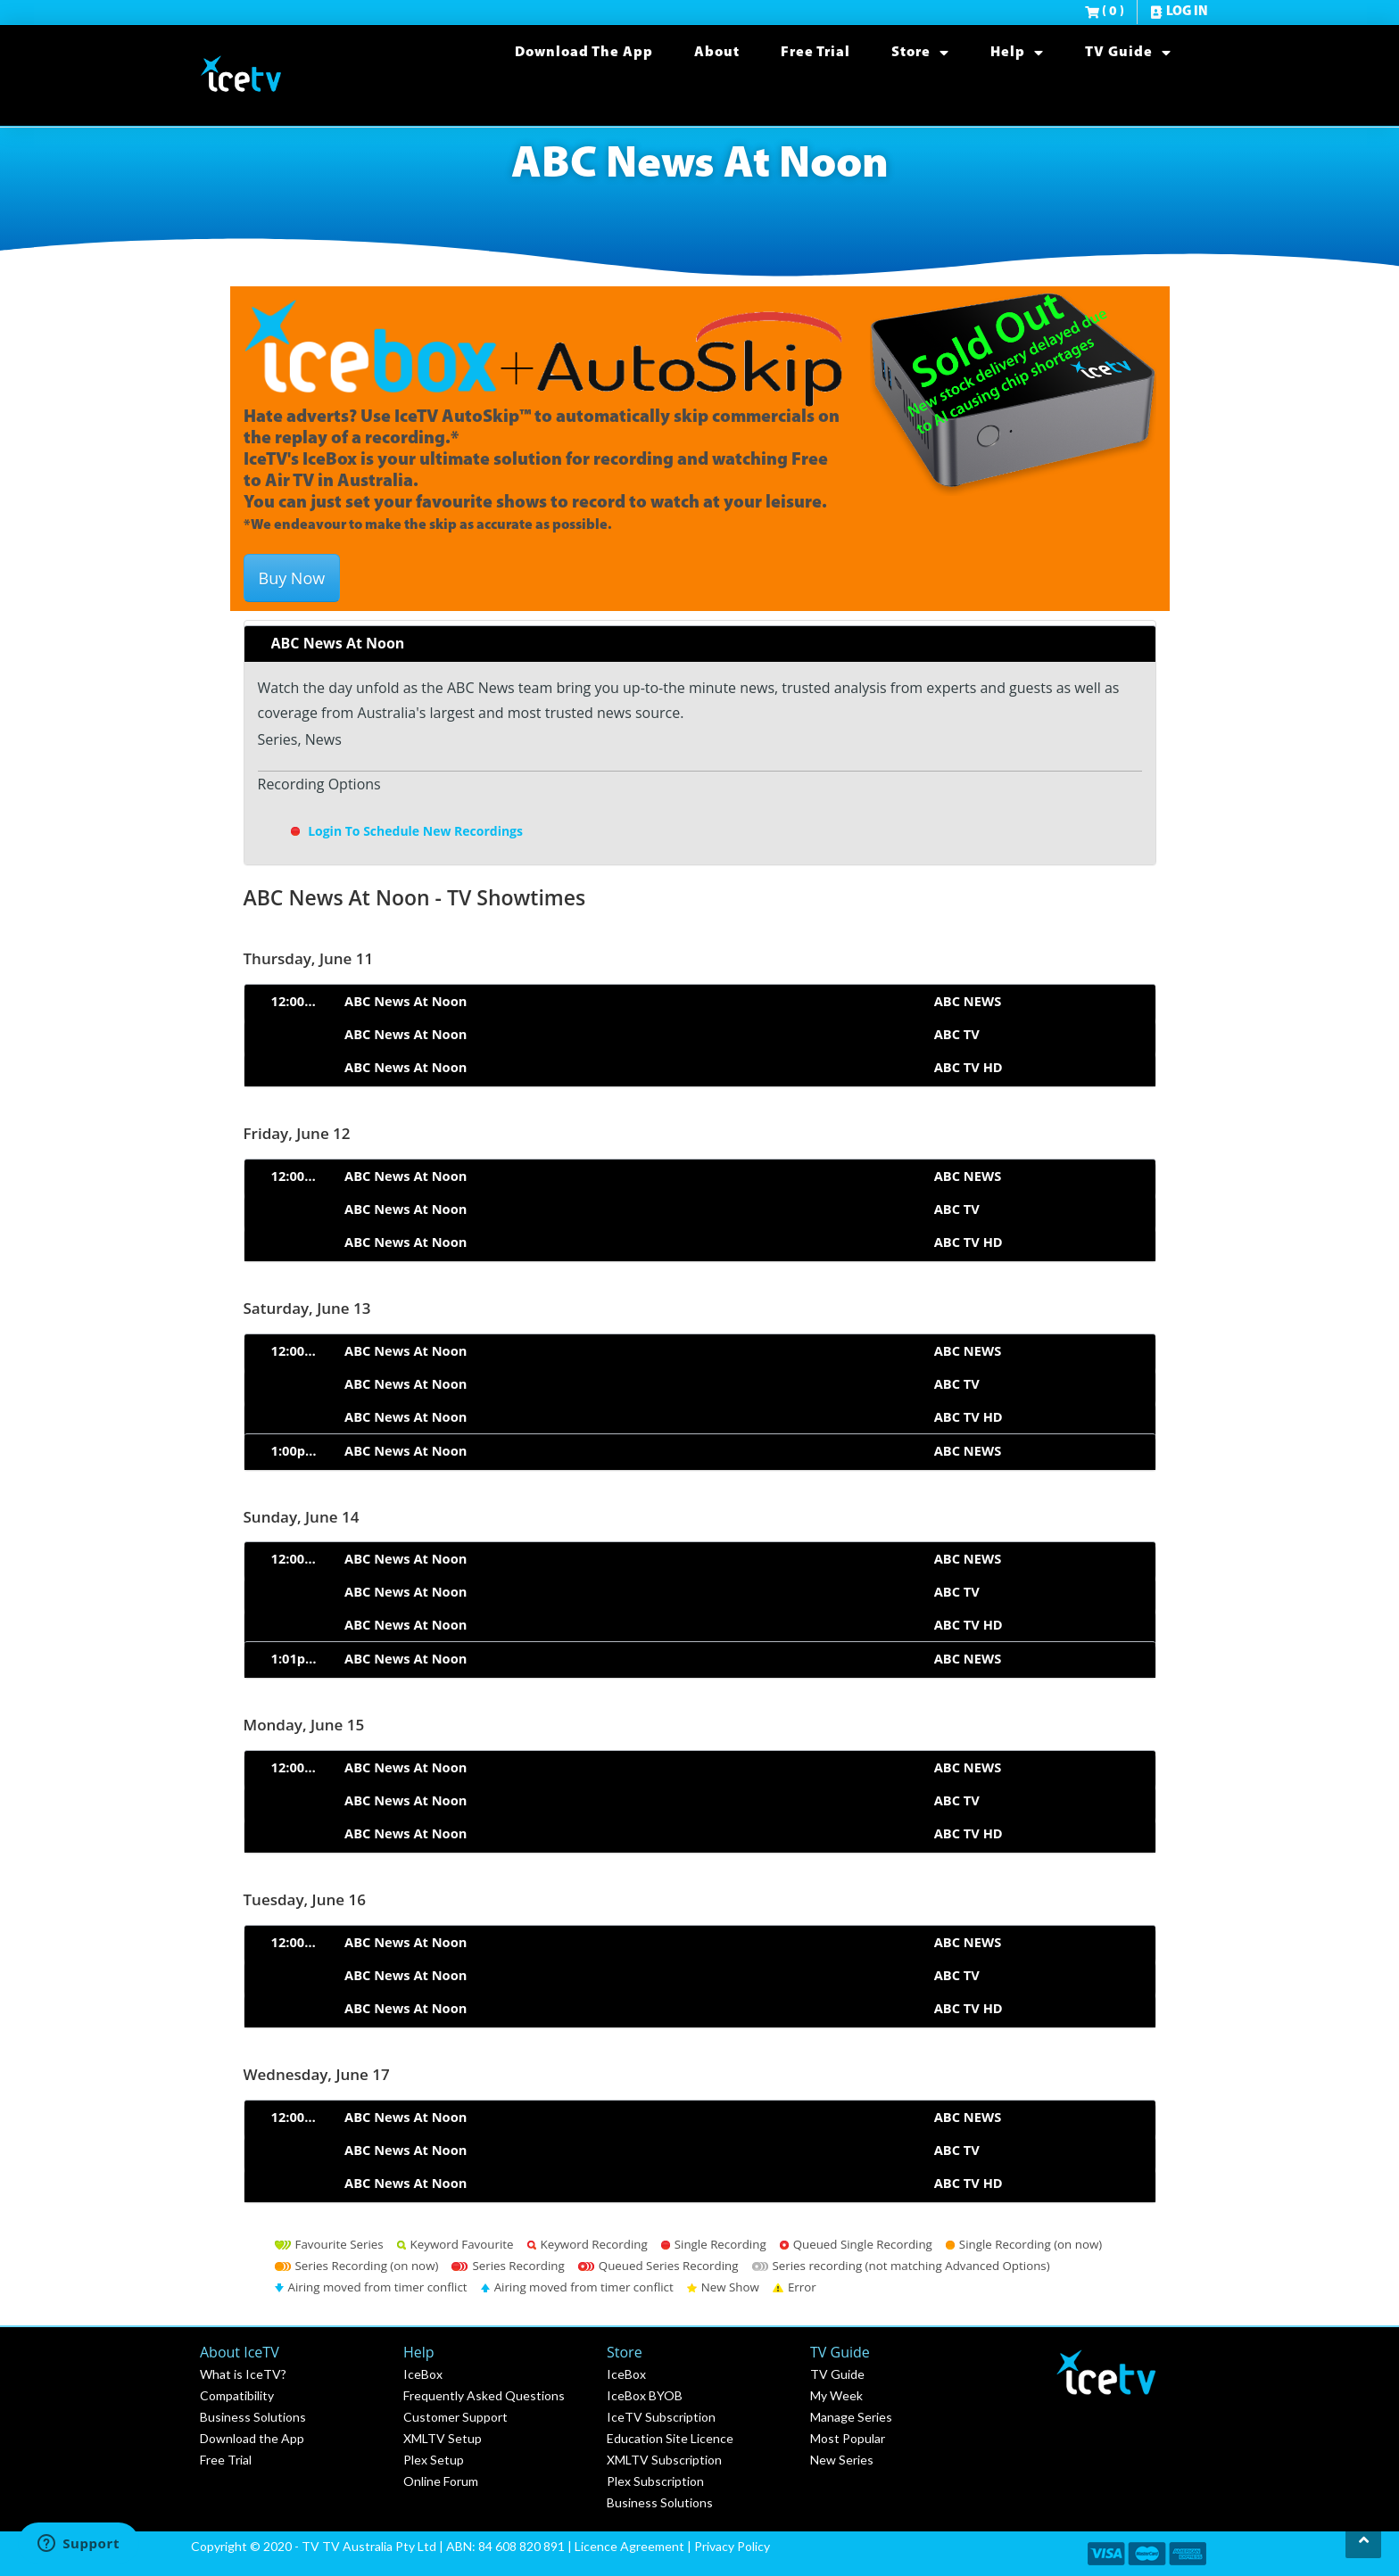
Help (1017, 53)
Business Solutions (253, 2416)
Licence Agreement (629, 2546)
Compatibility (237, 2395)
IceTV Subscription (661, 2416)
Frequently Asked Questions (484, 2395)
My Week (836, 2395)
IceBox (423, 2374)
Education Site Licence (670, 2438)
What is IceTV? (243, 2374)
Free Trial (815, 52)
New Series (841, 2459)
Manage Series (851, 2416)
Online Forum (440, 2481)
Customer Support (455, 2416)
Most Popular (847, 2438)
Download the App (584, 52)
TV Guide (1128, 53)
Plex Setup (433, 2459)
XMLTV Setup (442, 2438)
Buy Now (292, 578)
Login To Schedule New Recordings (406, 830)
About (717, 52)
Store (920, 53)
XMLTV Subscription (664, 2459)
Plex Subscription (655, 2481)
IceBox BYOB (645, 2395)
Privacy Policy (732, 2546)
